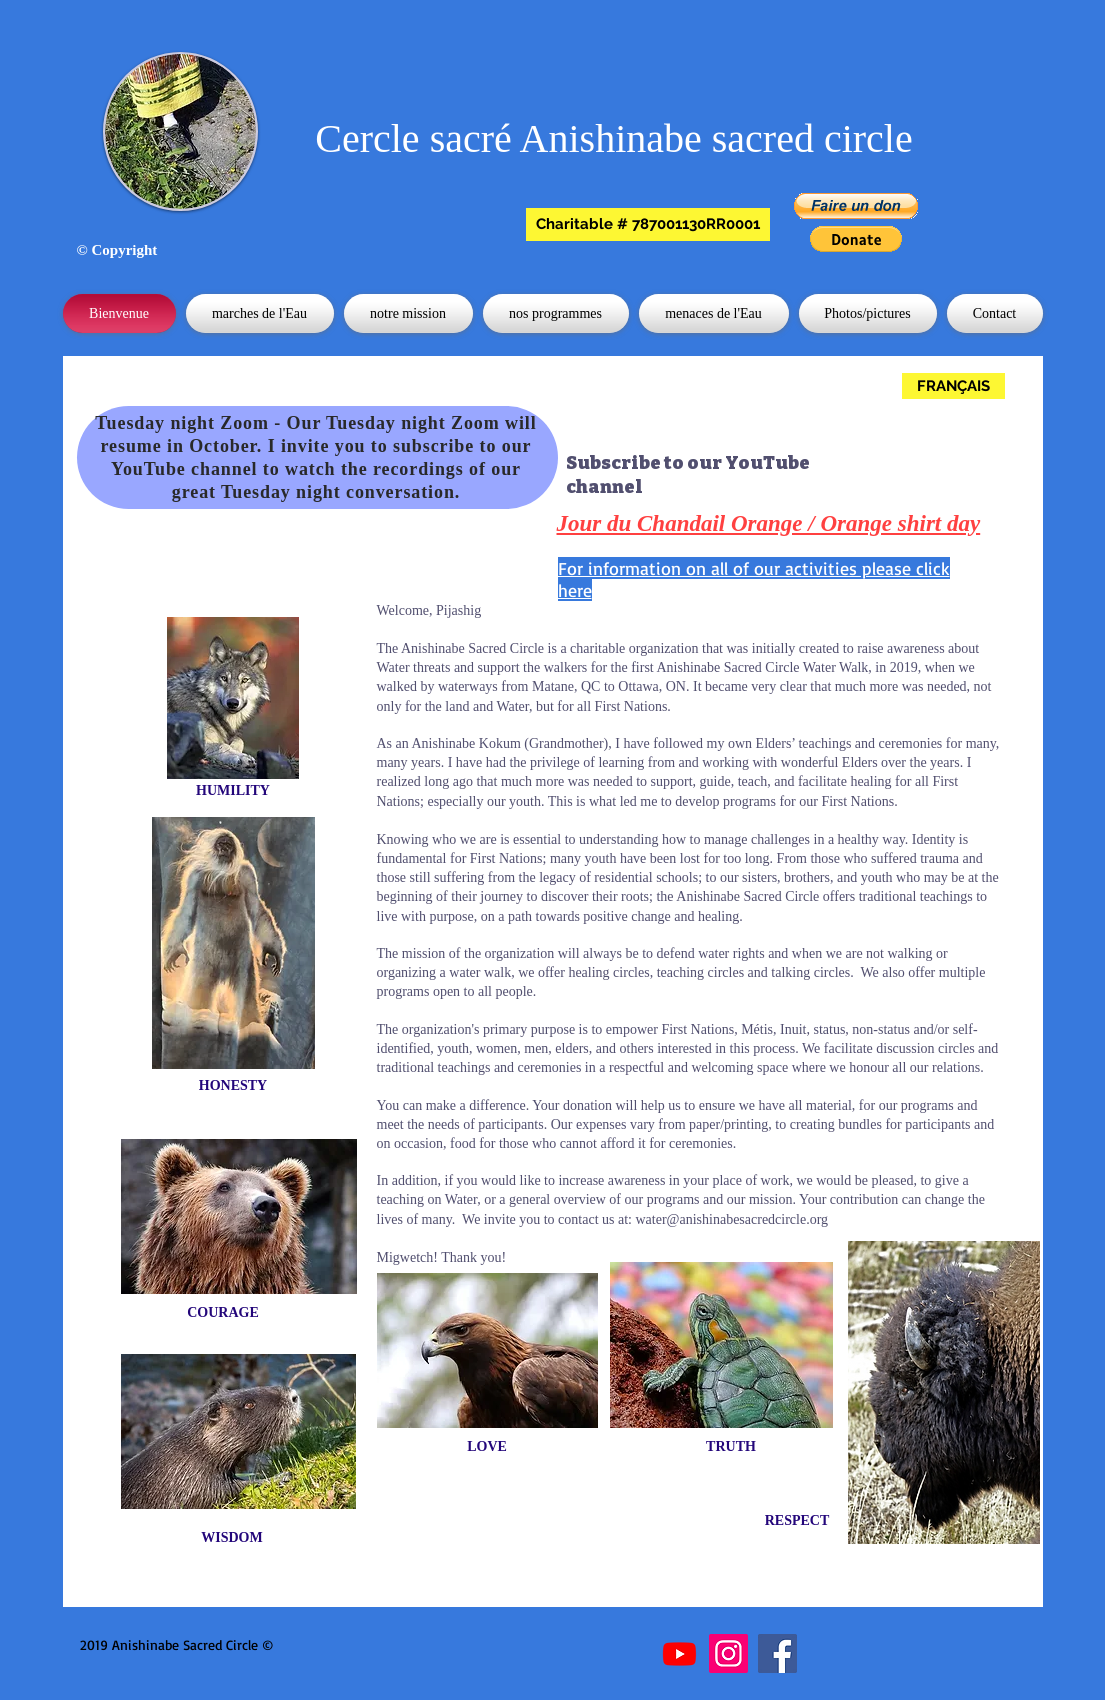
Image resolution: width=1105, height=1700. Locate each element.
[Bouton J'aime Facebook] (384, 1646)
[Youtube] (679, 1653)
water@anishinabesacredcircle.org (732, 1219)
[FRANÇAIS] (953, 386)
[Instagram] (728, 1653)
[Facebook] (777, 1653)
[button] (648, 224)
